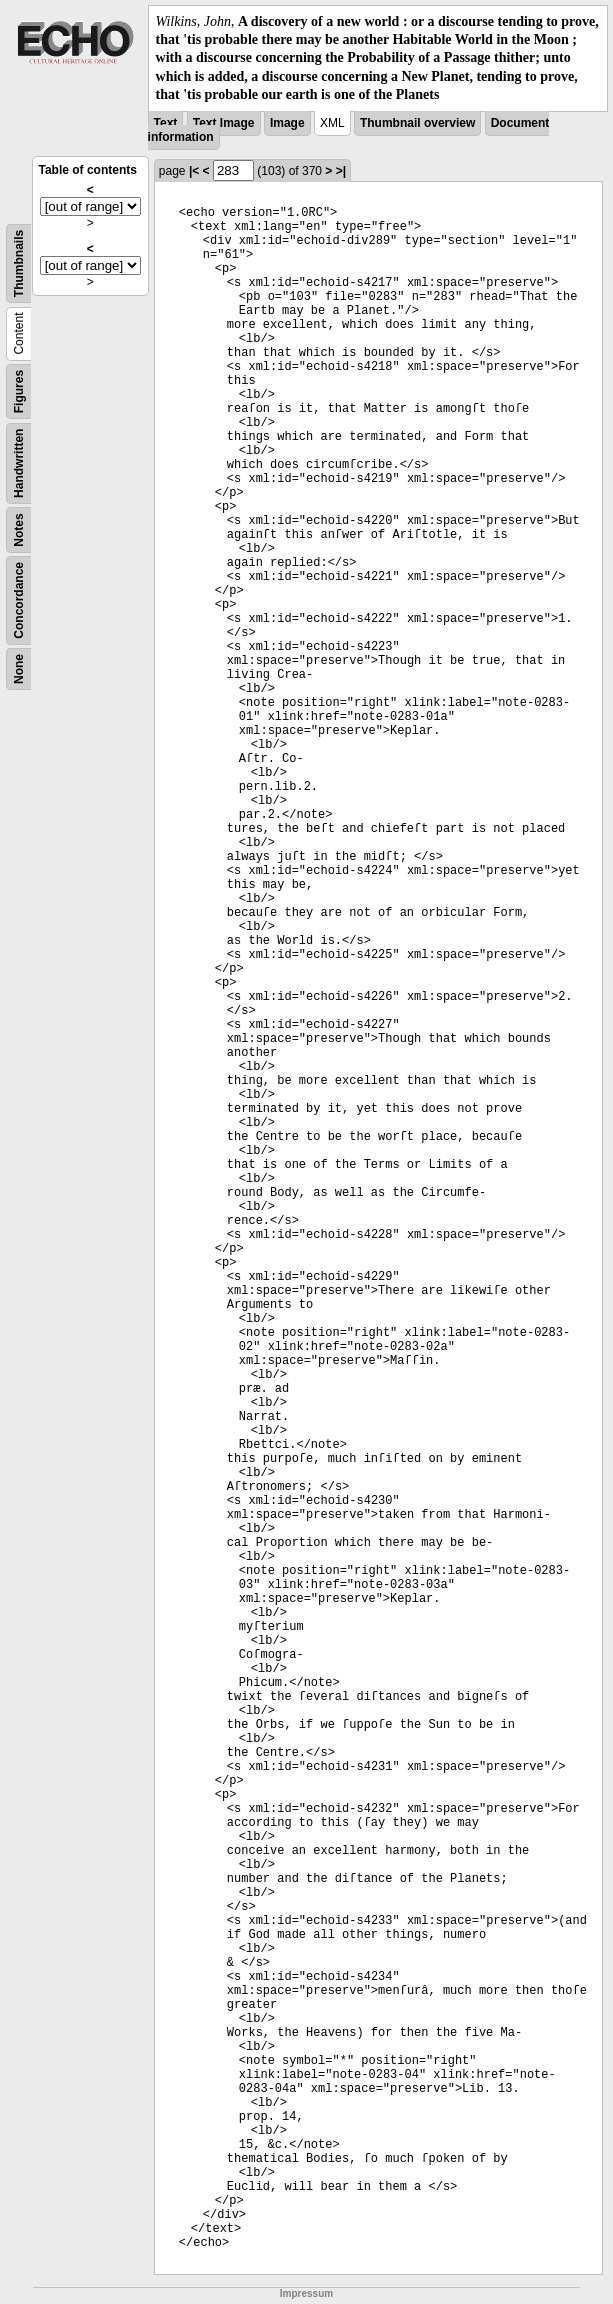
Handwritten (19, 463)
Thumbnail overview (417, 123)
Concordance (19, 600)
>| (341, 171)
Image (287, 123)
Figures (19, 391)
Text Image (224, 123)
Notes (19, 529)
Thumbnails (19, 263)
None (19, 669)
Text (166, 123)
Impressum (306, 2293)
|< (194, 171)
